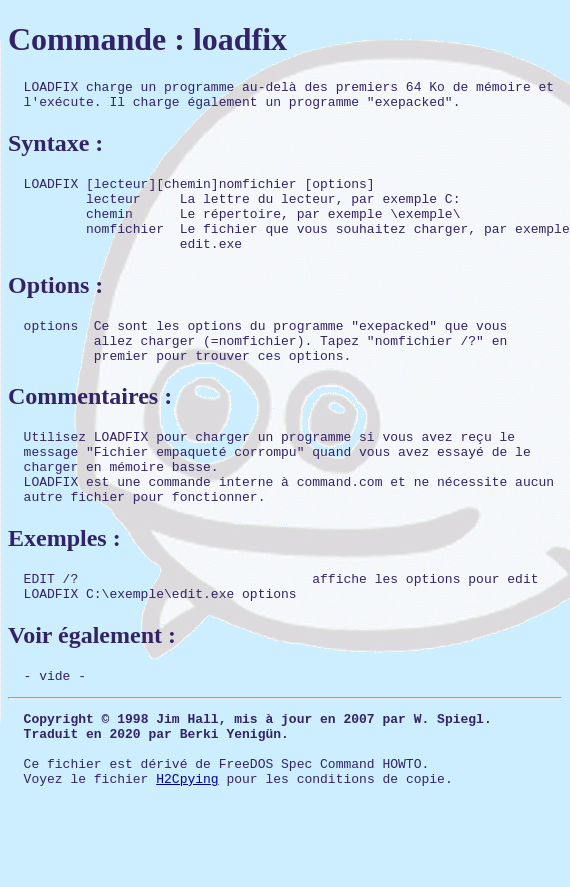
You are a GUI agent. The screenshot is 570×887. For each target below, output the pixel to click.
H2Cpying (187, 847)
